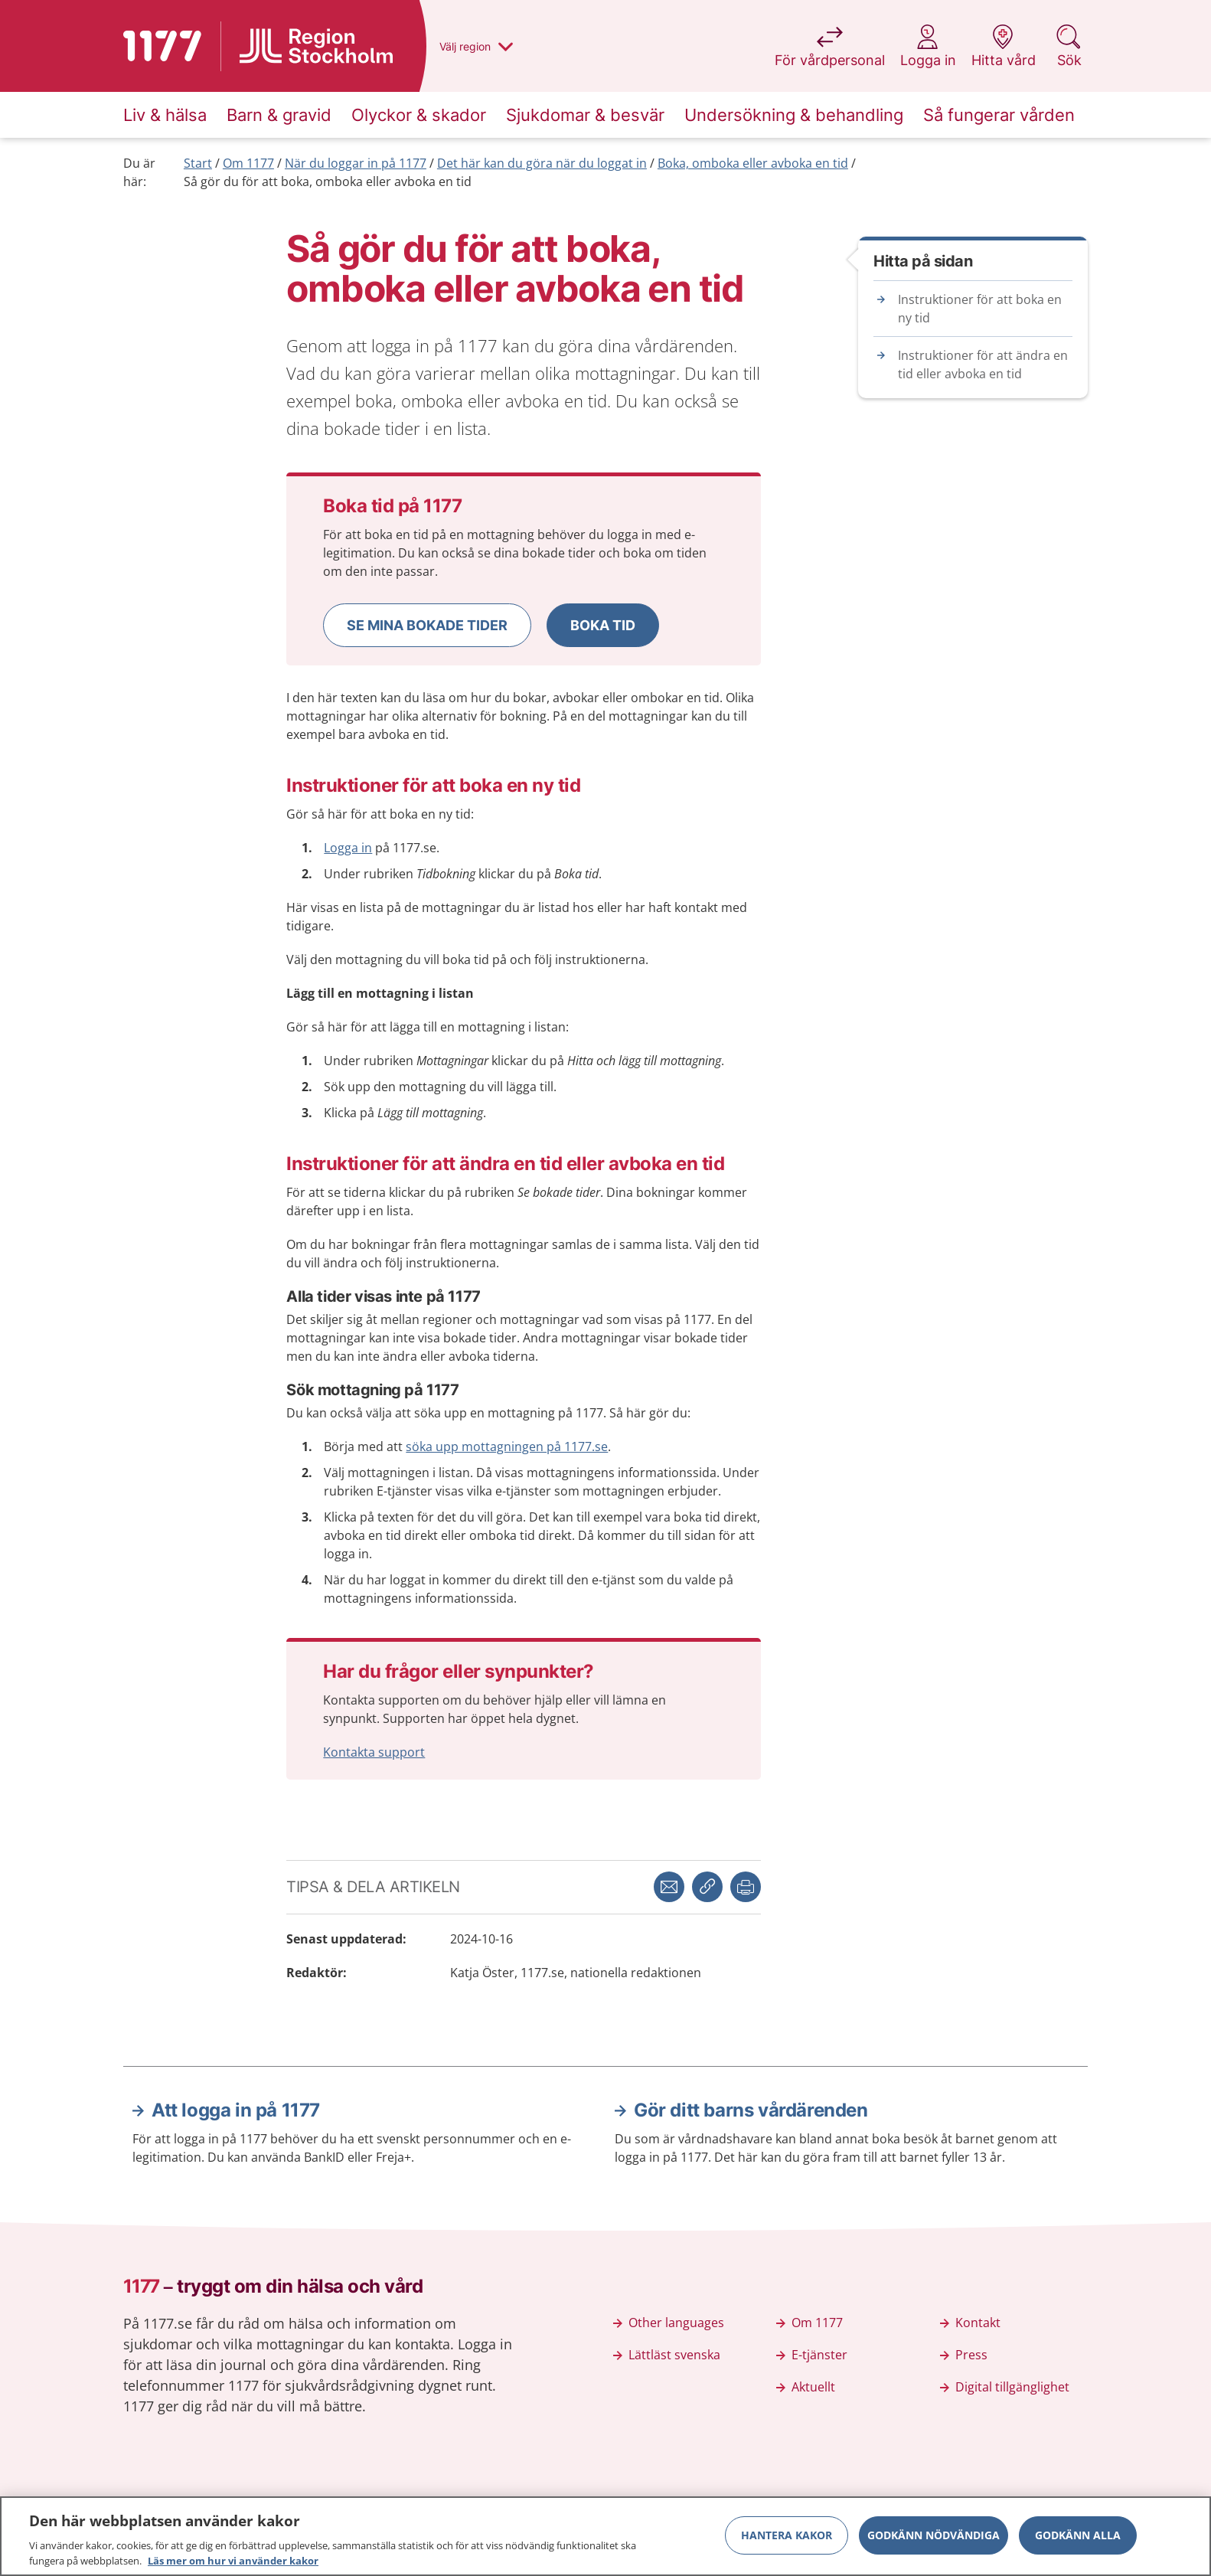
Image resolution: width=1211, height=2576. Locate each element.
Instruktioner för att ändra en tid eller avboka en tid (983, 364)
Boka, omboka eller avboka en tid (753, 163)
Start (198, 163)
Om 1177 (248, 163)
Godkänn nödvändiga (933, 2542)
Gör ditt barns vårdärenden (751, 2110)
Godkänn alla (1078, 2542)
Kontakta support (374, 1752)
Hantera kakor (786, 2542)
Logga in (348, 847)
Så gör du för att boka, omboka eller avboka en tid (328, 181)
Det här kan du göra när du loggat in (542, 163)
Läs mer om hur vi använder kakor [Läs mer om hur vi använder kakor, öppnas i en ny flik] (233, 2568)
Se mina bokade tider (427, 625)
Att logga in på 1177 (236, 2110)
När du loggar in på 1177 (355, 163)
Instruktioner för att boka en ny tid (980, 308)
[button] (427, 625)
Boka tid (602, 625)
